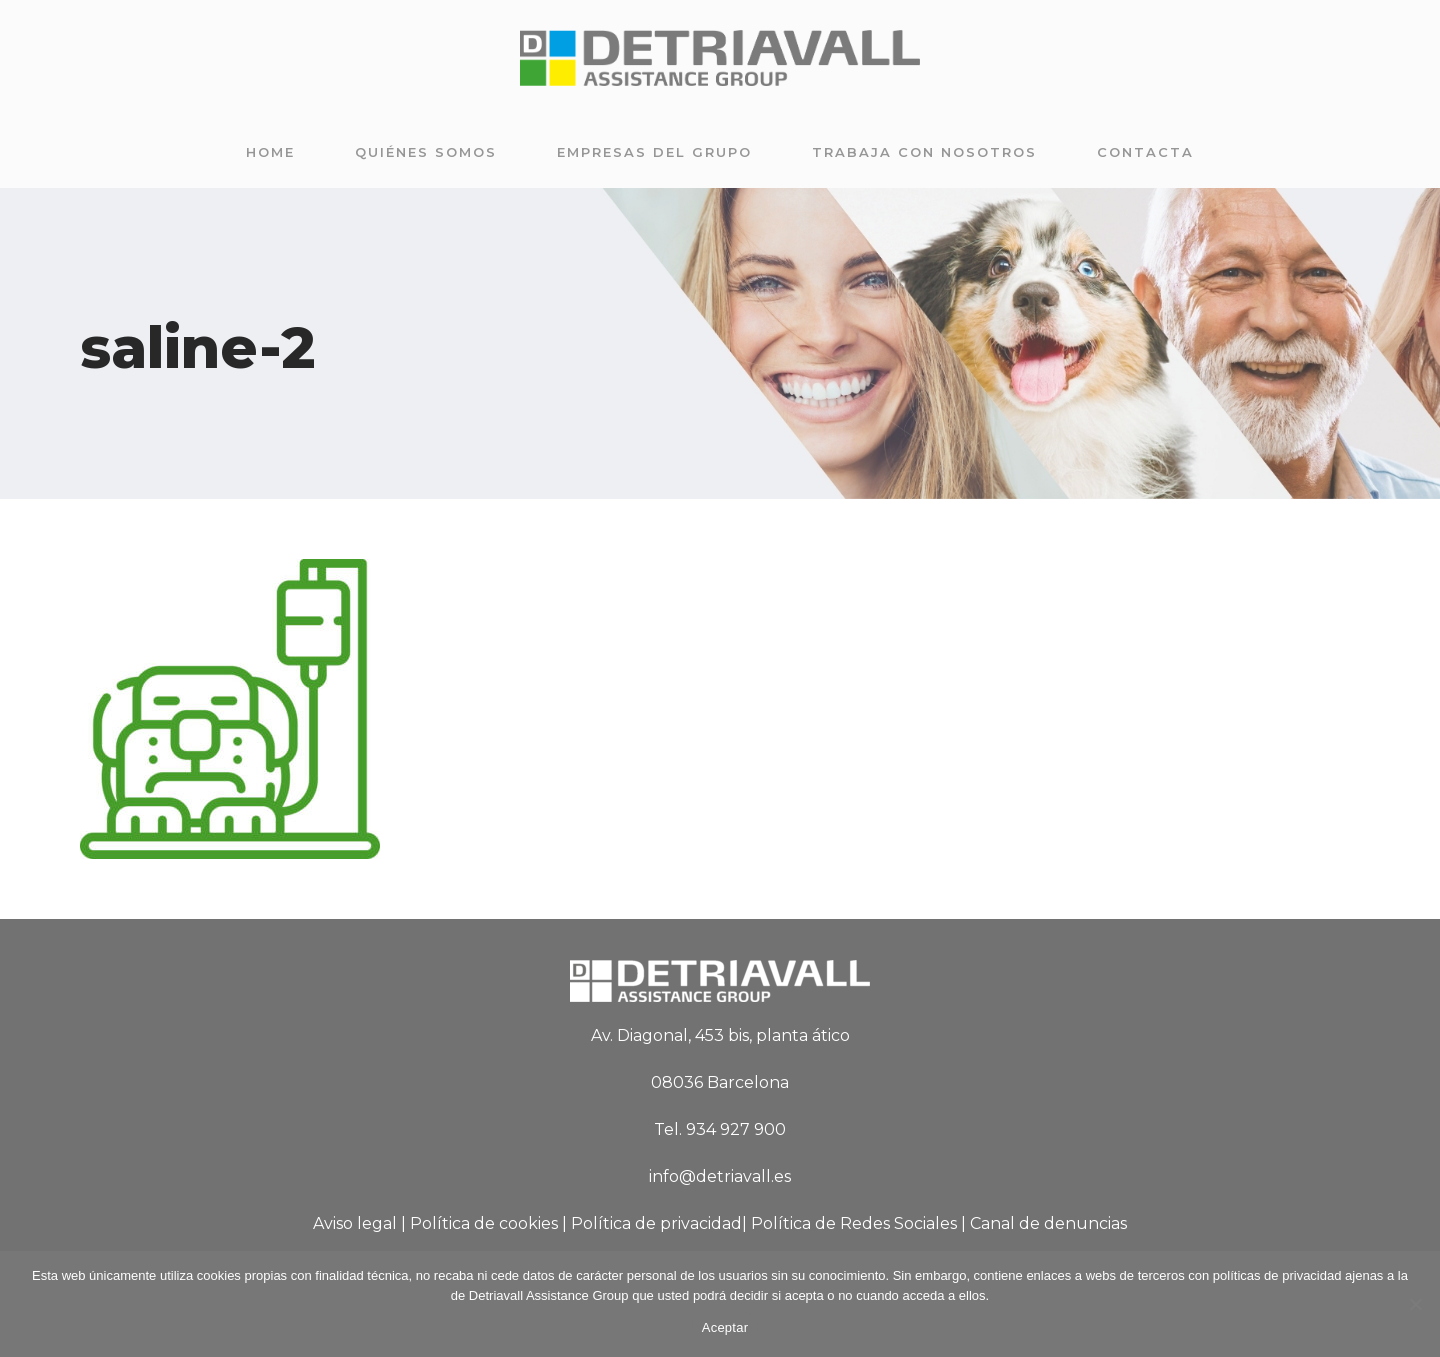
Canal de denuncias (1048, 1223)
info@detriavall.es (720, 1176)
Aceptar (725, 1327)
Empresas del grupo (654, 152)
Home (270, 152)
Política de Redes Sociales (854, 1223)
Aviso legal (355, 1223)
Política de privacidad (656, 1223)
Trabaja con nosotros (924, 152)
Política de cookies (484, 1223)
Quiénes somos (426, 152)
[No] (1415, 1304)
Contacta (1145, 152)
